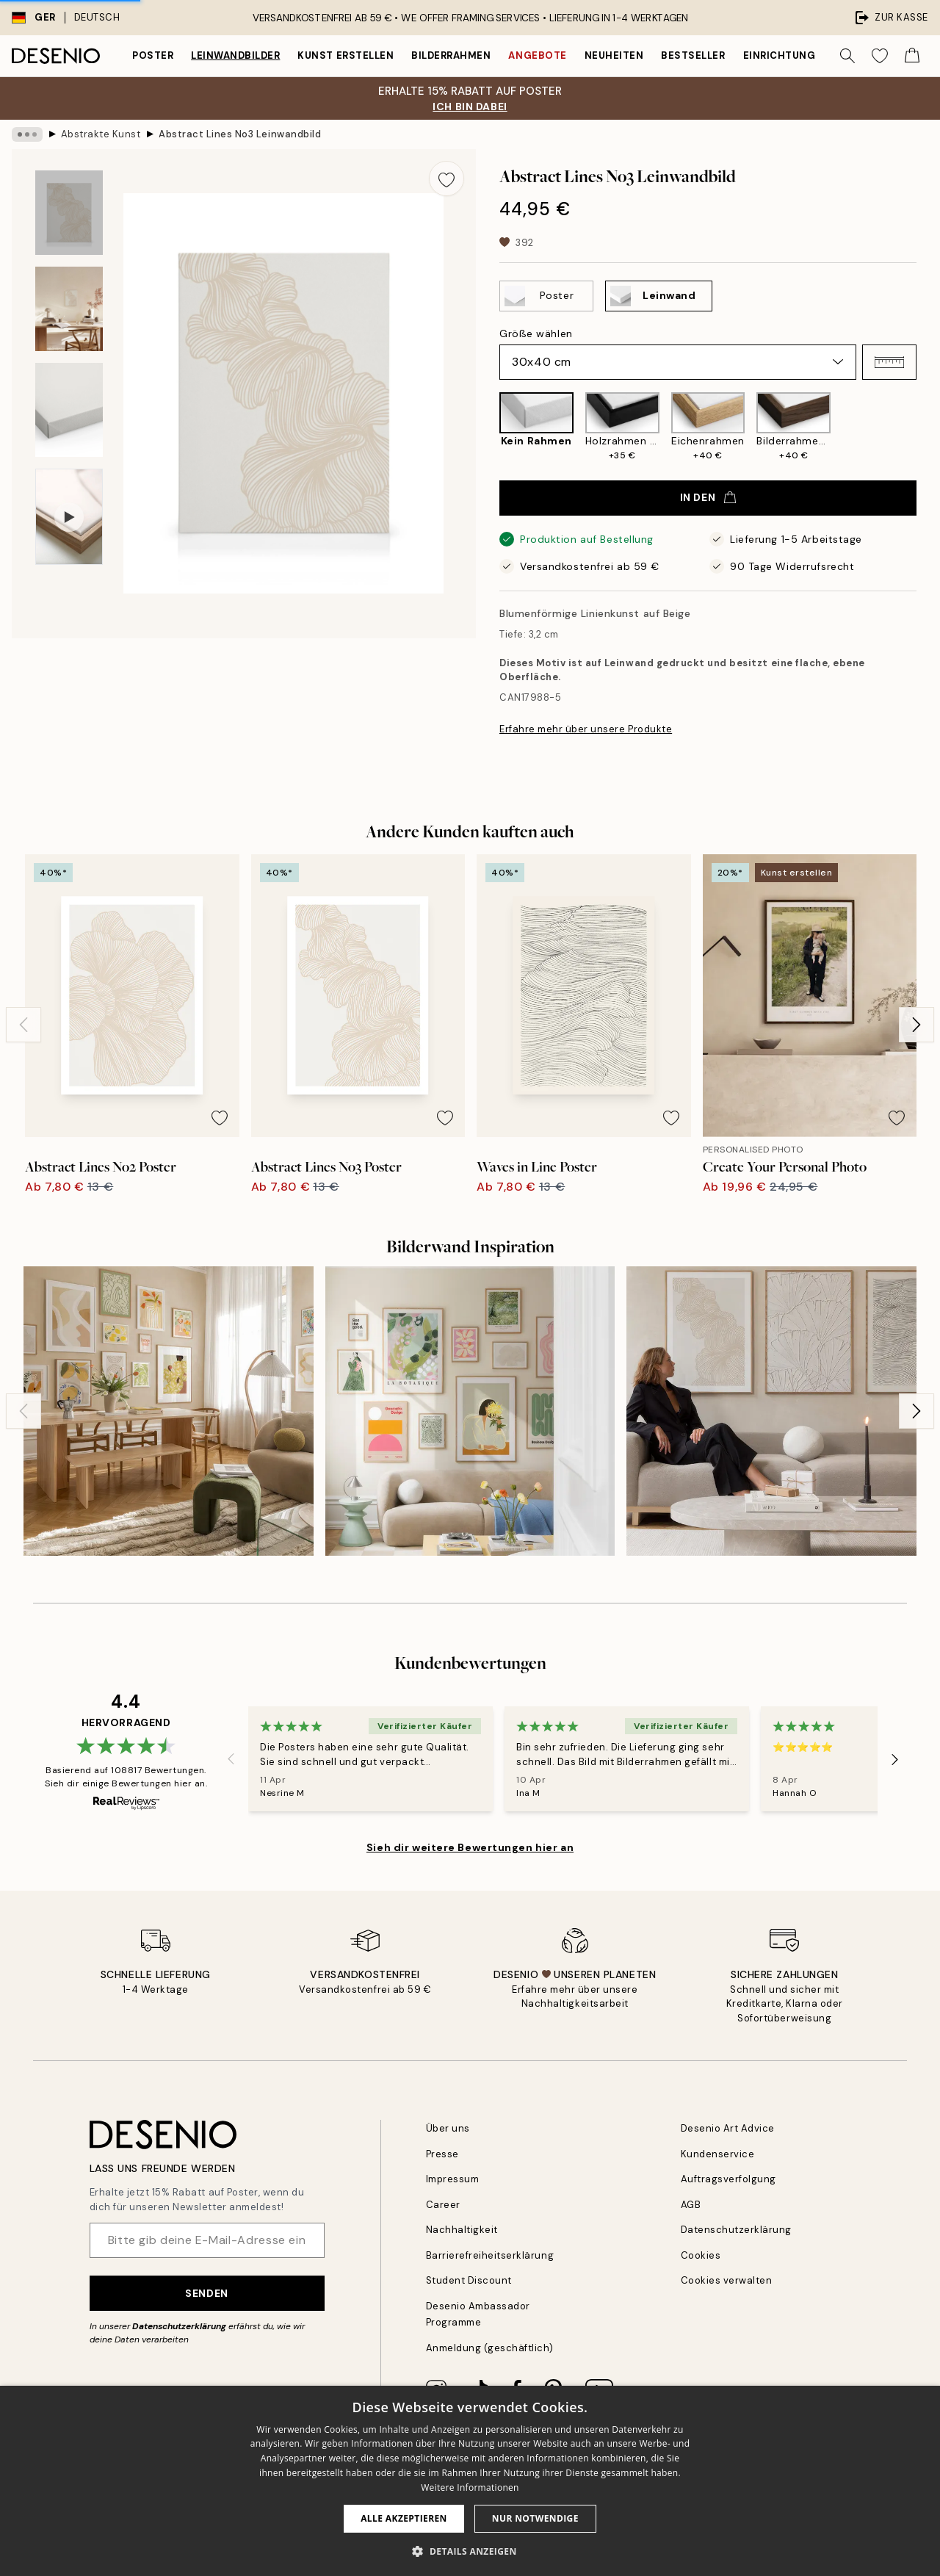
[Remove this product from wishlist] (446, 178)
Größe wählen (536, 333)
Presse (442, 2154)
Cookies (701, 2255)
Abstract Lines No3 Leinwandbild (240, 134)
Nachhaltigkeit (462, 2229)
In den (708, 497)
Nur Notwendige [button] (535, 2518)
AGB (691, 2204)
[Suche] (847, 55)
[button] (889, 362)
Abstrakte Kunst (101, 134)
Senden (206, 2293)
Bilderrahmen (451, 55)
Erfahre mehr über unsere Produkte (585, 729)
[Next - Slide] (916, 1024)
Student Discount (469, 2280)
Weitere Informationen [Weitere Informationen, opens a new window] (470, 2487)
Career (443, 2204)
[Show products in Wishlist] (880, 55)
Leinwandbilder (235, 55)
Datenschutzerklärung (179, 2326)
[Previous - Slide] (23, 1024)
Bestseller (693, 55)
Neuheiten (614, 55)
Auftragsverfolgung (728, 2179)
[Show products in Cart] (912, 55)
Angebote (537, 55)
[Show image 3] (69, 410)
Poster (152, 55)
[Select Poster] (546, 296)
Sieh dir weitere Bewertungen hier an (470, 1847)
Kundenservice (718, 2154)
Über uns (448, 2128)
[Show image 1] (69, 212)
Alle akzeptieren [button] (404, 2518)
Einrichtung (779, 55)
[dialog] (470, 2481)
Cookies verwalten (727, 2280)
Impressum (453, 2179)
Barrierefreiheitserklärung (490, 2255)
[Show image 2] (69, 309)
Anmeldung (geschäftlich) (490, 2348)
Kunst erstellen (345, 55)
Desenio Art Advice (728, 2128)
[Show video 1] (69, 517)
